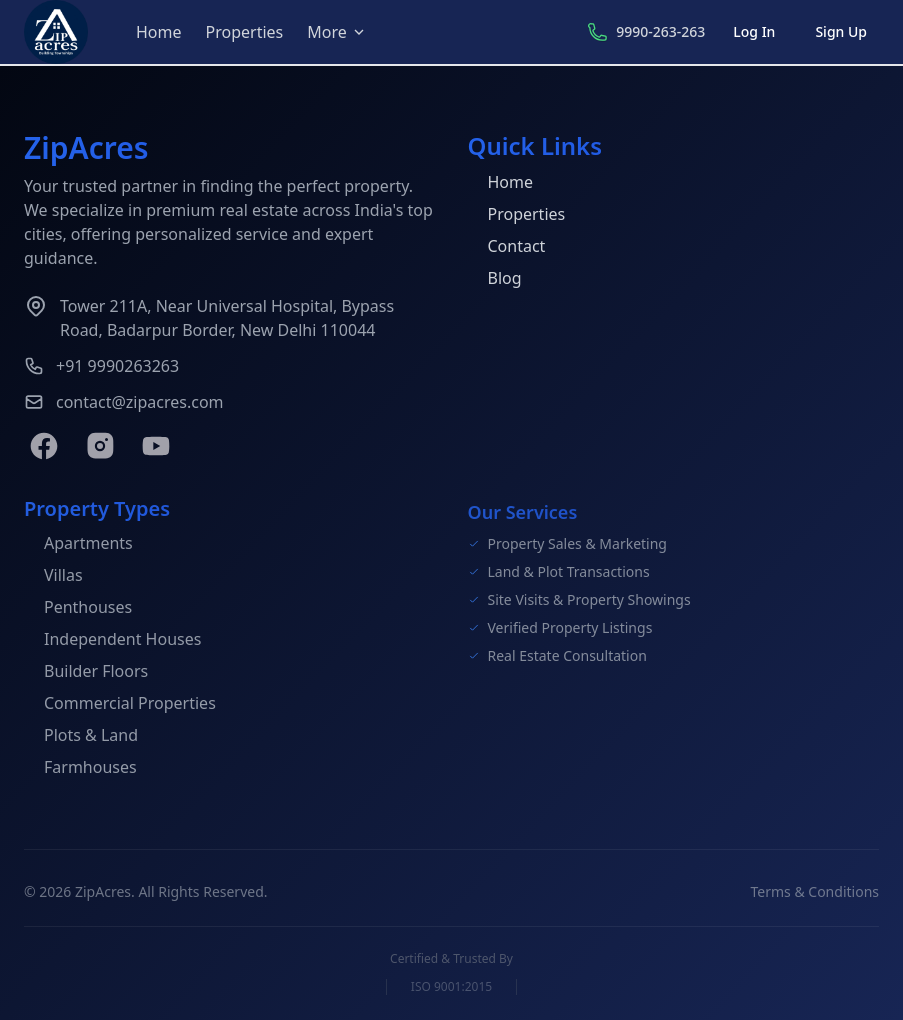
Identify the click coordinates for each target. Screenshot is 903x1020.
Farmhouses (80, 770)
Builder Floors (86, 674)
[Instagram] (100, 446)
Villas (53, 578)
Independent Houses (112, 642)
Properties (245, 32)
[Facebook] (44, 446)
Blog (495, 279)
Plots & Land (81, 738)
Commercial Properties (120, 706)
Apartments (78, 546)
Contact (507, 247)
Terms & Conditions (815, 895)
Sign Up (841, 31)
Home (159, 32)
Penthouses (78, 610)
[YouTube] (156, 446)
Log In (754, 31)
